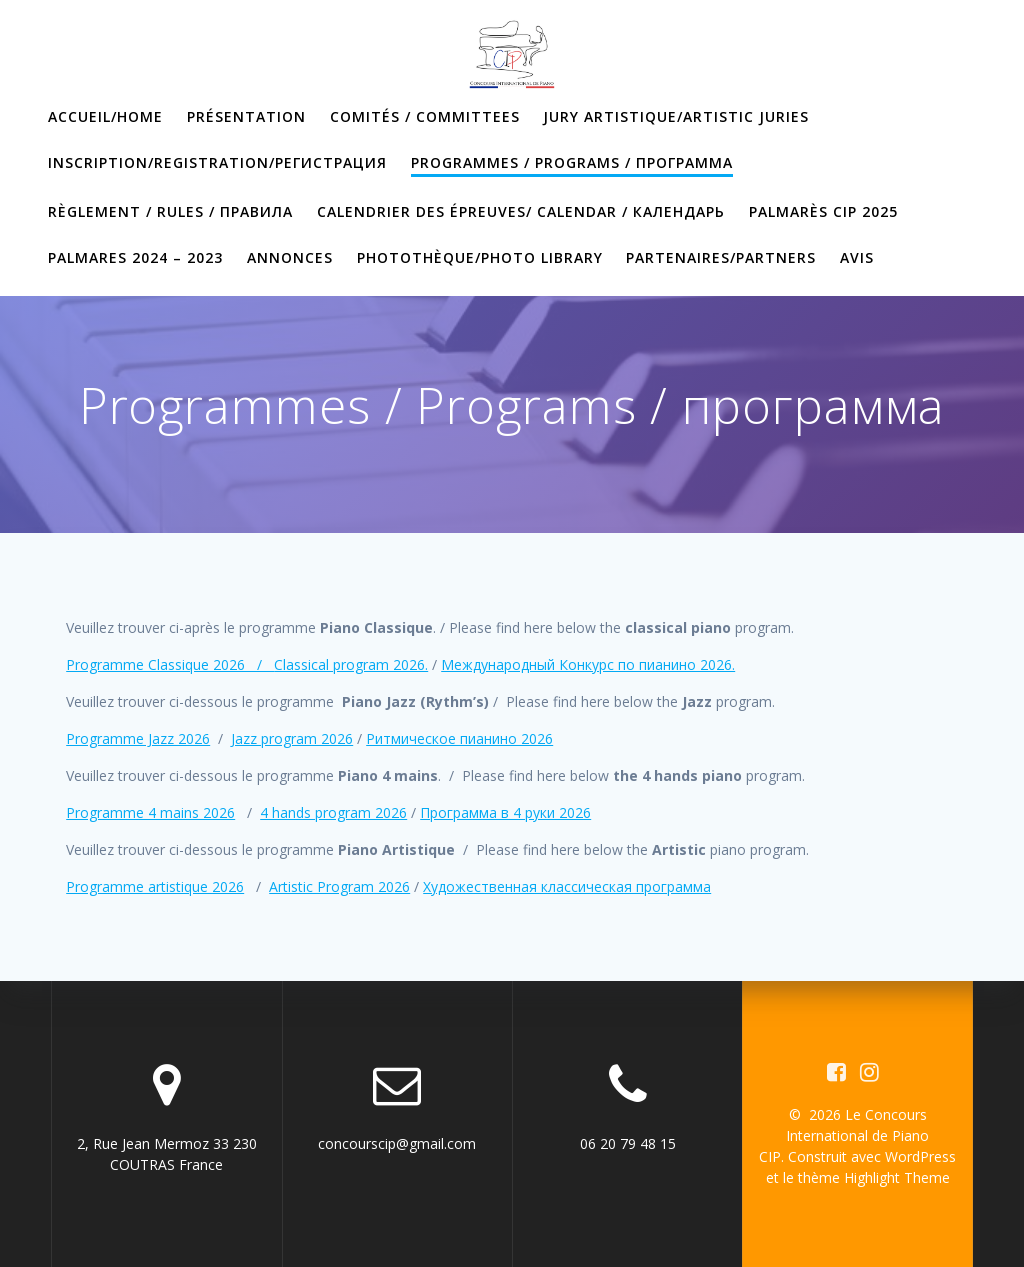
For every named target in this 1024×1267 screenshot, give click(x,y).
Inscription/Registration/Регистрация (217, 162)
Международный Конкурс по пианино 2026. (588, 664)
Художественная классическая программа (567, 886)
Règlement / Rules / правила (170, 211)
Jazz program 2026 (292, 738)
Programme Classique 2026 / (170, 664)
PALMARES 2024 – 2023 (135, 257)
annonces (290, 257)
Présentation (246, 116)
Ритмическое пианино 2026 (459, 738)
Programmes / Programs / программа (572, 162)
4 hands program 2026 (333, 812)
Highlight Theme (897, 1177)
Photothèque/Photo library (480, 257)
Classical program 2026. (351, 664)
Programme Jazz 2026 (138, 738)
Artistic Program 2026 (339, 886)
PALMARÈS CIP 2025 (823, 211)
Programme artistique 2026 (155, 886)
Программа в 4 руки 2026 (505, 812)
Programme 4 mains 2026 (150, 812)
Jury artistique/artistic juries (676, 116)
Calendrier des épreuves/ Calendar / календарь (521, 211)
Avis (857, 257)
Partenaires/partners (721, 257)
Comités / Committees (425, 116)
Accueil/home (105, 116)
